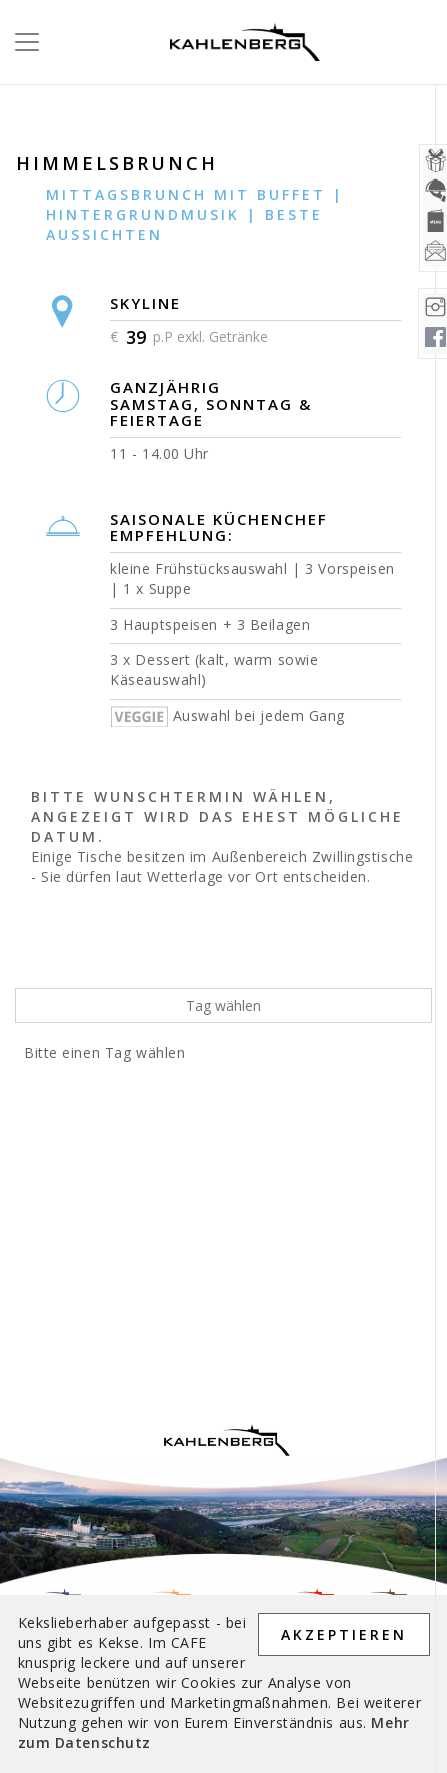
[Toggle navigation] (21, 42)
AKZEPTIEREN (344, 1634)
